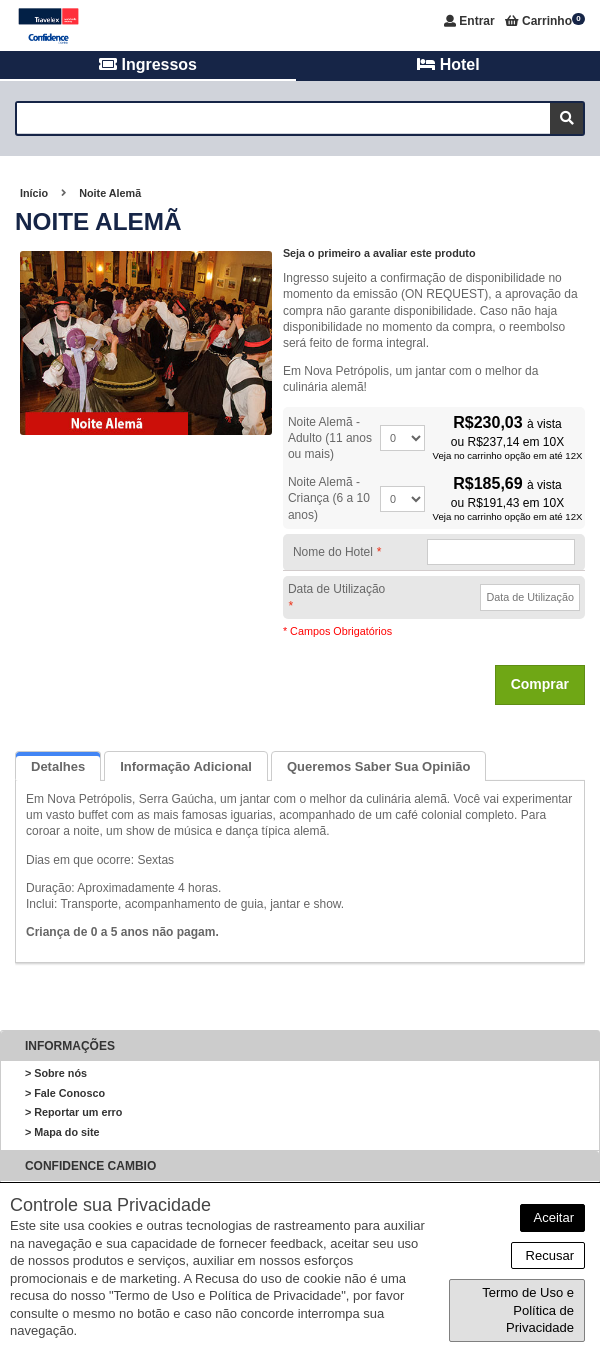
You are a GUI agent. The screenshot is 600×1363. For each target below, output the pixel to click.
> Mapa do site (62, 1132)
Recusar (548, 1255)
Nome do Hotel (337, 552)
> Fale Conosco (65, 1093)
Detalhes (58, 766)
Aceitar (552, 1217)
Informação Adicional (186, 766)
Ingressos (148, 64)
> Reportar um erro (74, 1112)
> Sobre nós (56, 1073)
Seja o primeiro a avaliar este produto (379, 253)
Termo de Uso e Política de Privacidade (528, 1310)
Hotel (448, 64)
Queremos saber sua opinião (379, 766)
